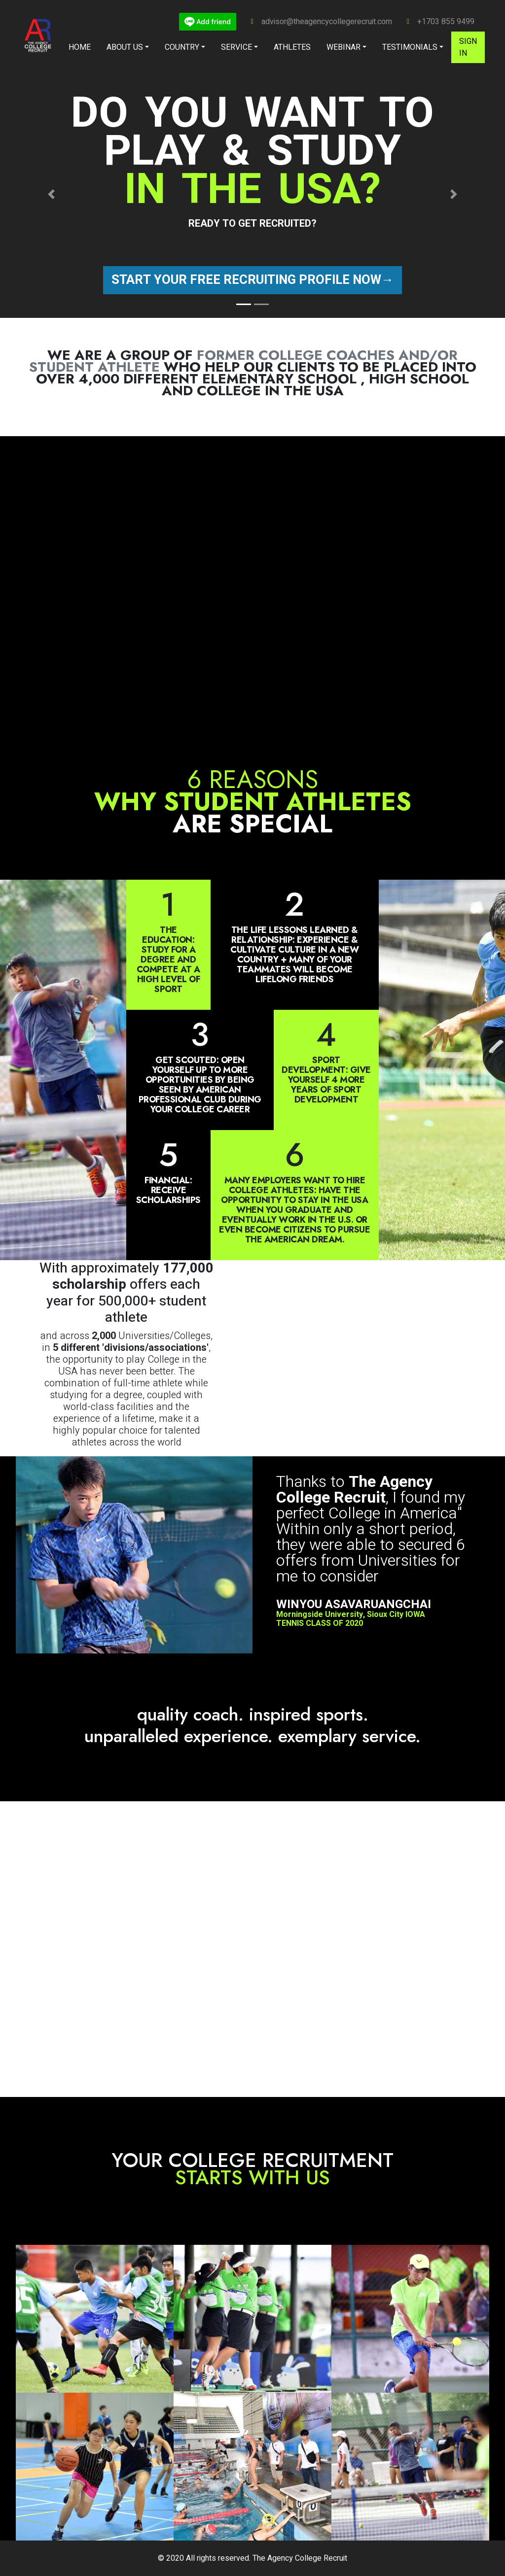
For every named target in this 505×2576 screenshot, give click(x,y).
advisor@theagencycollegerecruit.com (326, 21)
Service (236, 47)
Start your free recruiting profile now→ (252, 280)
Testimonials (409, 47)
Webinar (343, 47)
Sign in (468, 47)
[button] (51, 194)
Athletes (292, 47)
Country (182, 47)
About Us (125, 47)
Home (80, 47)
